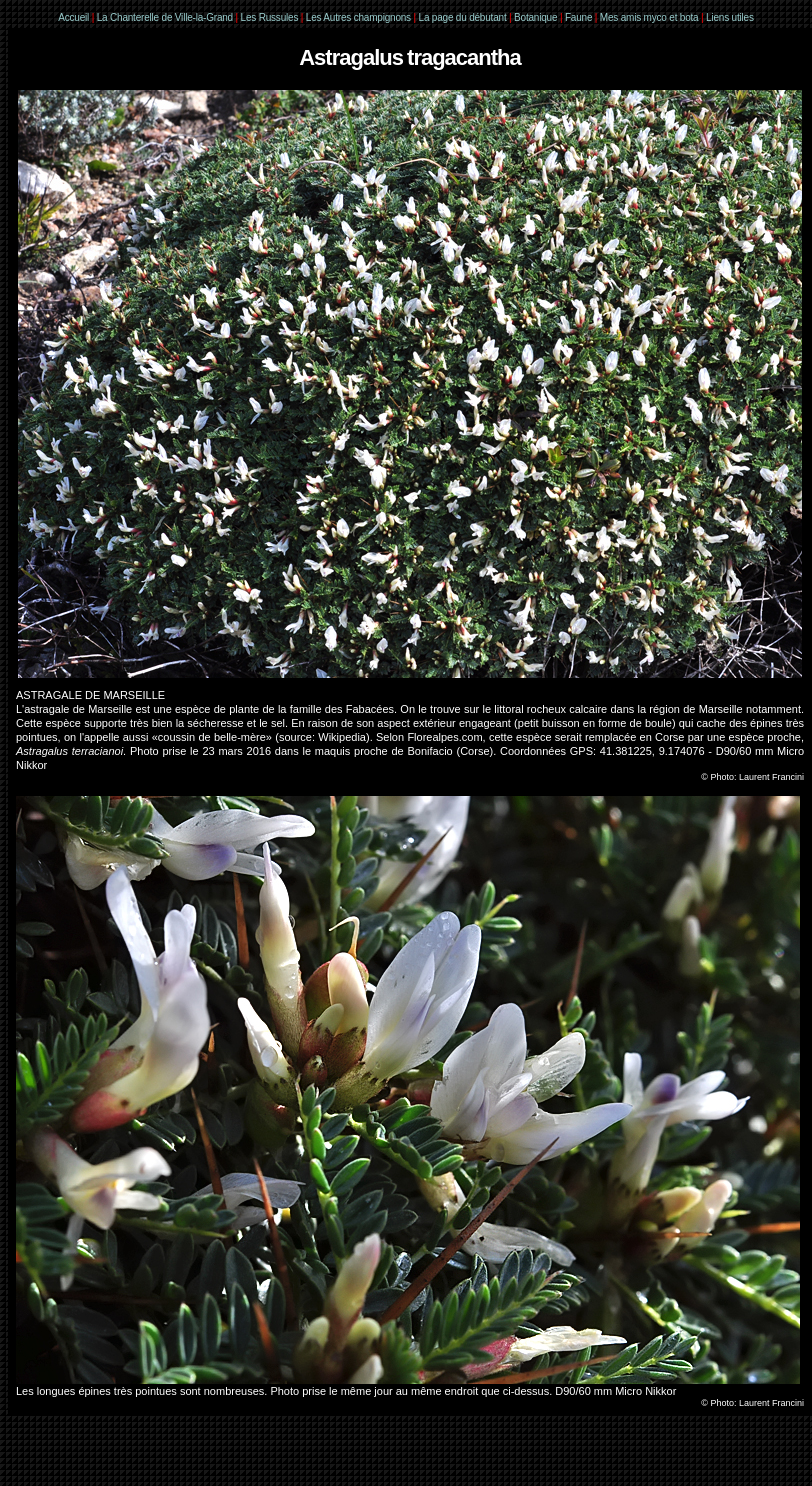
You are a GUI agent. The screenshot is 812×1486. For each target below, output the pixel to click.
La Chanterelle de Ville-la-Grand (166, 17)
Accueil (73, 17)
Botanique (535, 17)
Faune (578, 17)
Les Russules (270, 17)
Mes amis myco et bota (649, 17)
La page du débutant (463, 17)
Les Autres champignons (358, 17)
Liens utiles (730, 17)
